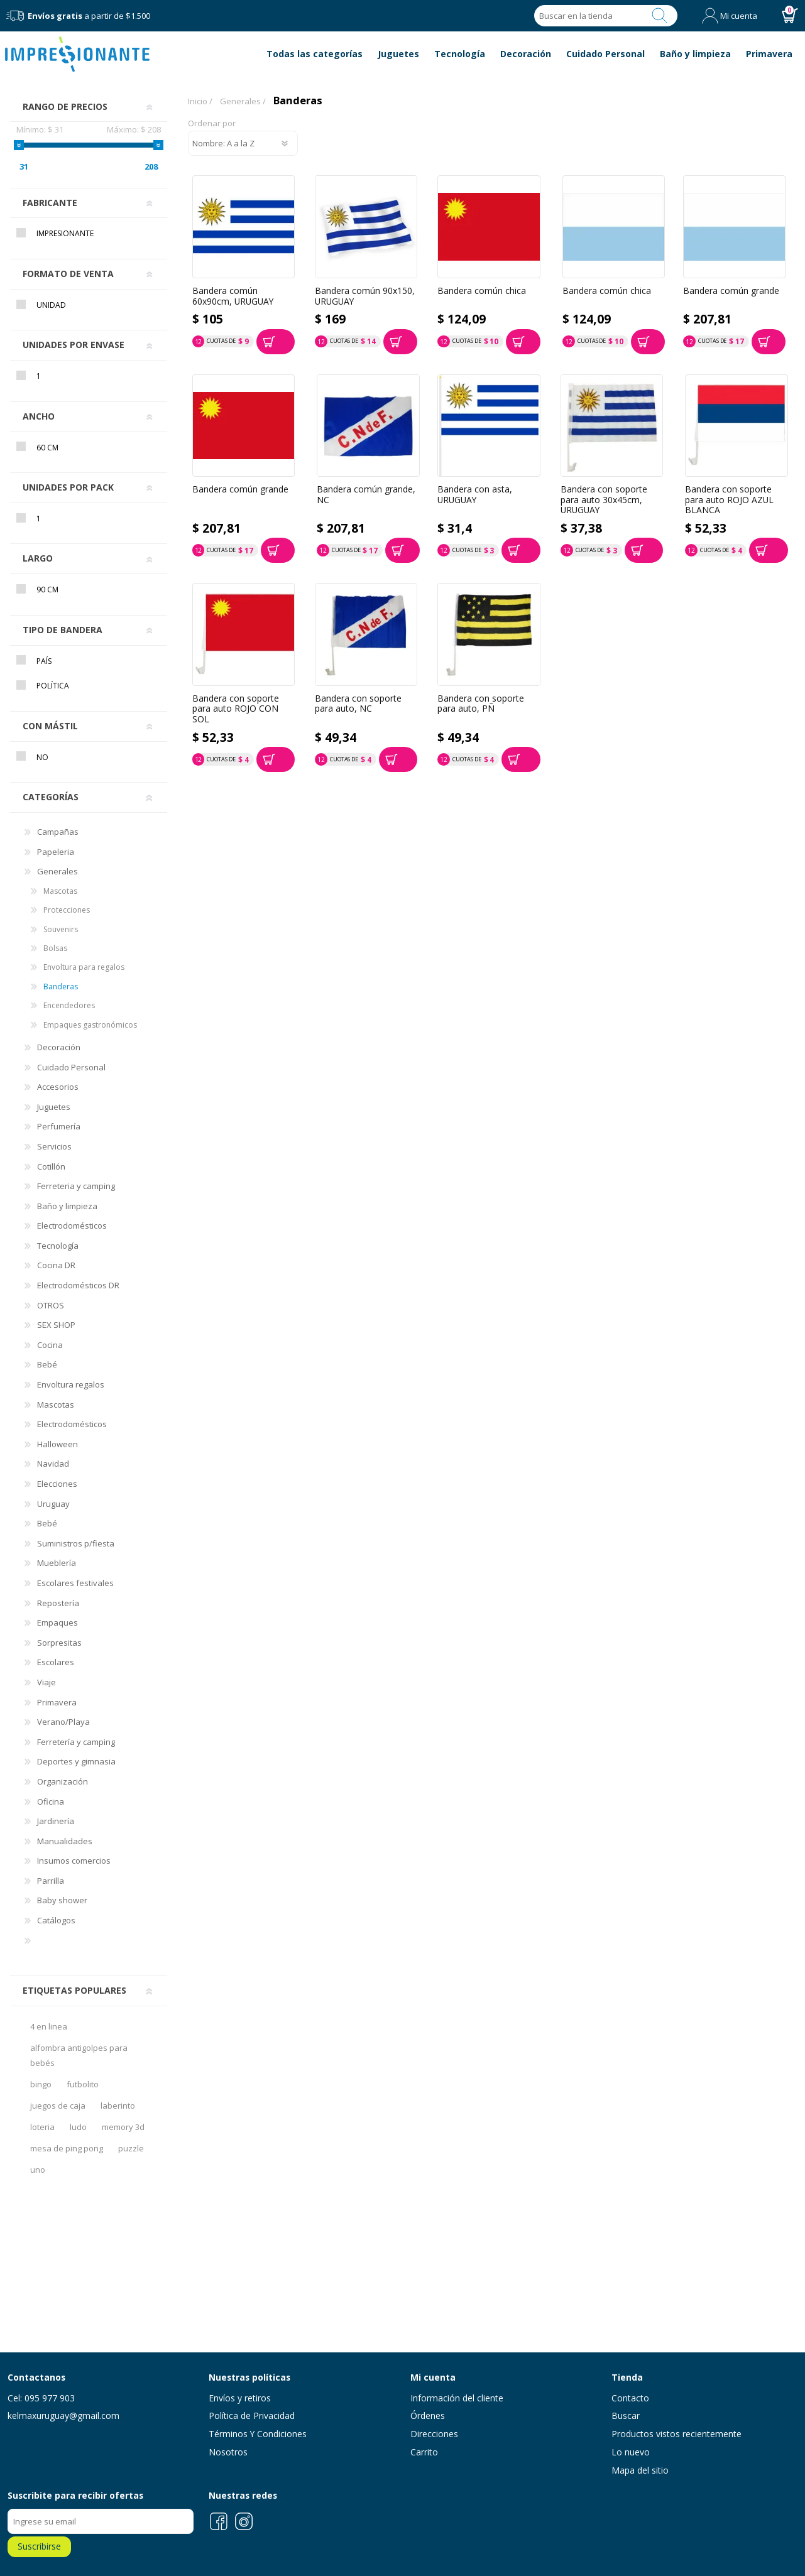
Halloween (57, 1444)
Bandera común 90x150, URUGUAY (365, 296)
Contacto (630, 2398)
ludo (78, 2127)
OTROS (50, 1305)
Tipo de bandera (62, 630)
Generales (57, 871)
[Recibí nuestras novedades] (101, 2521)
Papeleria (55, 851)
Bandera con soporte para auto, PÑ (480, 703)
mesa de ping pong (66, 2148)
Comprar (275, 341)
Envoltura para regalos (83, 967)
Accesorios (58, 1086)
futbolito (83, 2084)
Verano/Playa (63, 1721)
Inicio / (200, 101)
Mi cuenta (738, 15)
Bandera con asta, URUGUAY (474, 494)
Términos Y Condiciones (258, 2434)
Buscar (659, 15)
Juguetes (53, 1106)
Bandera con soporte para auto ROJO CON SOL (235, 709)
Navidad (53, 1463)
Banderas (60, 986)
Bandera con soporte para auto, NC (358, 703)
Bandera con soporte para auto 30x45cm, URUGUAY (604, 500)
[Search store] (587, 15)
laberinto (118, 2105)
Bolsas (55, 948)
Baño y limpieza (67, 1206)
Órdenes (427, 2415)
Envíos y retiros (240, 2398)
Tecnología (58, 1245)
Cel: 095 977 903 (41, 2398)
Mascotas (60, 891)
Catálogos (56, 1920)
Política (52, 685)
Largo (38, 558)
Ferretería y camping (76, 1741)
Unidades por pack (68, 487)
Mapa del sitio (640, 2470)
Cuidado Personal (71, 1067)
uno (37, 2169)
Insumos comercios (74, 1860)
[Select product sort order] (243, 143)
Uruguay (53, 1503)
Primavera (57, 1702)
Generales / (243, 101)
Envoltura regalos (70, 1384)
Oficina (50, 1801)
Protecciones (66, 910)
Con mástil (50, 726)
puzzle (131, 2148)
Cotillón (51, 1166)
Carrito (424, 2452)
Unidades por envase (73, 345)
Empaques (57, 1622)
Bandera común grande (731, 291)
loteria (42, 2127)
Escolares (55, 1662)
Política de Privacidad (252, 2415)
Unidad (51, 305)
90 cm (47, 589)
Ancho (39, 416)
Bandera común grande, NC (366, 494)
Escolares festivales (75, 1583)
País (44, 661)
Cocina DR (56, 1265)
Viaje (46, 1682)
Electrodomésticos (72, 1225)
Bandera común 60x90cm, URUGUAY (232, 296)
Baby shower (62, 1900)
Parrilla (50, 1880)
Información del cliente (456, 2398)
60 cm (47, 447)
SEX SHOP (56, 1324)
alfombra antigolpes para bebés (79, 2055)
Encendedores (69, 1005)
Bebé (47, 1364)
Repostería (58, 1603)
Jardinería (55, 1821)
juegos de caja (57, 2105)
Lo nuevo (630, 2452)
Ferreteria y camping (76, 1186)
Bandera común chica (481, 291)
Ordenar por (212, 124)
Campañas (58, 831)
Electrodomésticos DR (78, 1285)
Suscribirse (39, 2546)
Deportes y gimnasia (76, 1761)
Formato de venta (68, 274)
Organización (62, 1781)
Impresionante (65, 233)
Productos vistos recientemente (676, 2434)
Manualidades (64, 1841)
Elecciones (57, 1483)
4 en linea (48, 2026)
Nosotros (228, 2452)
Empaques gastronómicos (90, 1024)
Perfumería (58, 1126)
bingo (41, 2084)
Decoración (58, 1047)
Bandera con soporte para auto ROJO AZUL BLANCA (729, 500)
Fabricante (50, 203)
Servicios (54, 1146)
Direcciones (434, 2434)
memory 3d (123, 2127)
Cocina (50, 1344)
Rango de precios (65, 106)
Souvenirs (60, 929)
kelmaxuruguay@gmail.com (63, 2415)
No (42, 757)
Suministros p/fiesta (75, 1543)
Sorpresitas (59, 1642)
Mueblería (56, 1562)
